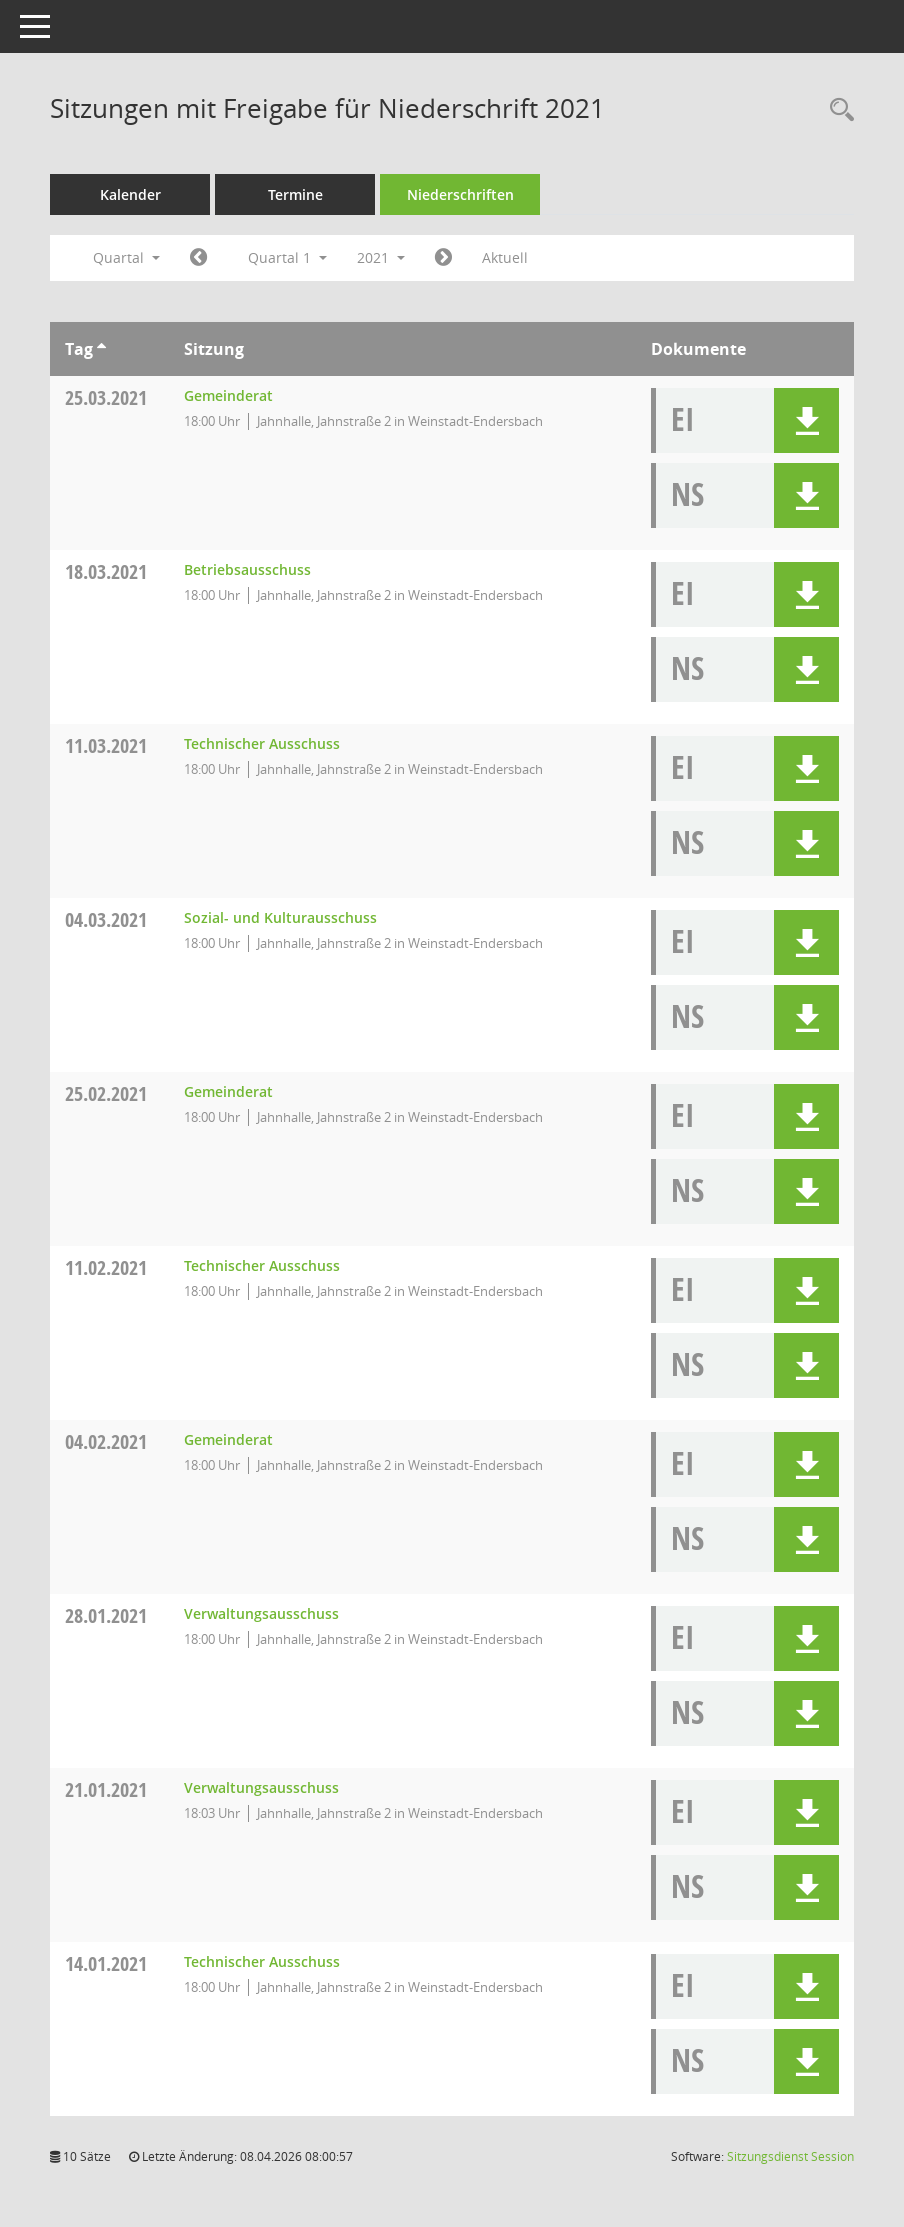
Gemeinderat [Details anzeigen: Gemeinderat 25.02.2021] (228, 1091)
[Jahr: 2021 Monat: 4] (443, 258)
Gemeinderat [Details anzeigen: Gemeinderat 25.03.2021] (228, 395)
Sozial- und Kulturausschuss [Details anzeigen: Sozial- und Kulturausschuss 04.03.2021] (280, 917)
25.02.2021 (106, 1093)
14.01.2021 (106, 1963)
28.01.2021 (106, 1615)
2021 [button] (381, 257)
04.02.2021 (106, 1441)
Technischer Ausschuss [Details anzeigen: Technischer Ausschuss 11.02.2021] (262, 1265)
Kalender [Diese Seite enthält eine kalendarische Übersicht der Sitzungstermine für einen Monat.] (130, 194)
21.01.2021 (106, 1789)
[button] (806, 420)
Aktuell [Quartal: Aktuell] (505, 257)
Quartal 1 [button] (287, 257)
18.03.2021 (106, 571)
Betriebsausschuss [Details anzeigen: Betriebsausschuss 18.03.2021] (247, 569)
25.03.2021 (106, 397)
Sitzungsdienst (790, 2156)
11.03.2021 (106, 745)
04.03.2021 (106, 919)
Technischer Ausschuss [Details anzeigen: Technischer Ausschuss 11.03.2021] (262, 743)
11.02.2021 (106, 1267)
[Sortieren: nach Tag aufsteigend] (101, 349)
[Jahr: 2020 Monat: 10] (198, 258)
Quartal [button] (126, 257)
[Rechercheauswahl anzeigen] (837, 110)
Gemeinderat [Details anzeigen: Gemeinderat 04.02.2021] (228, 1439)
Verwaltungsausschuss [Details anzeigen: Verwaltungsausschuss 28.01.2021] (261, 1613)
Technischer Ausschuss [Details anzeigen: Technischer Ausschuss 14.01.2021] (262, 1961)
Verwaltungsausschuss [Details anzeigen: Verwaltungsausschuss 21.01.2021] (261, 1787)
